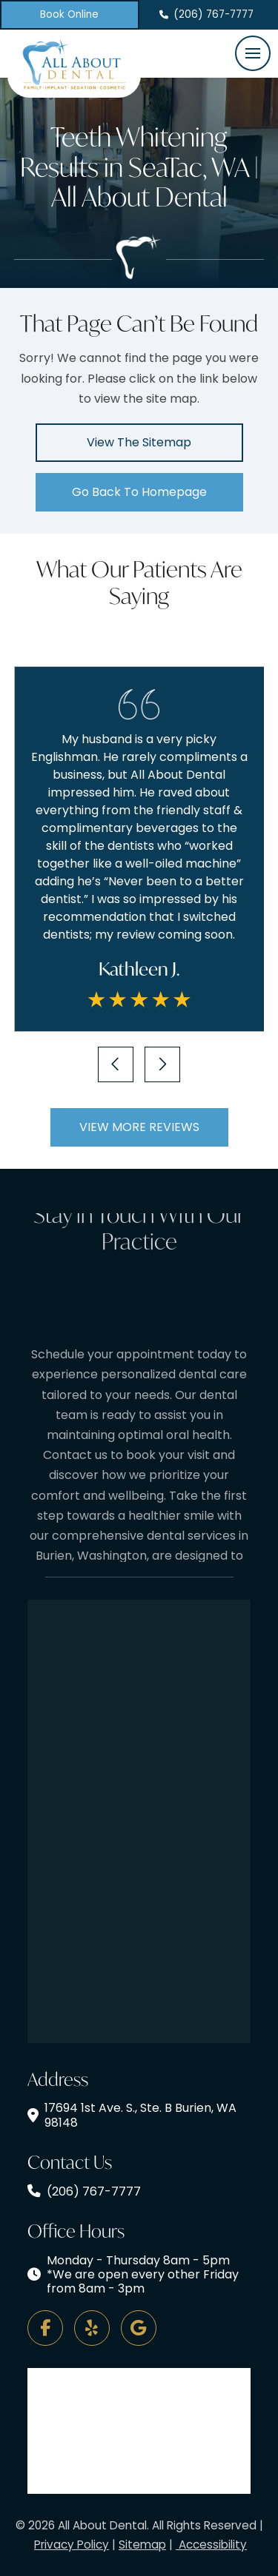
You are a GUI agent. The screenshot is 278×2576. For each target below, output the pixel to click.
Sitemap (142, 2544)
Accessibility (211, 2544)
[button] (253, 53)
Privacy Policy (71, 2544)
